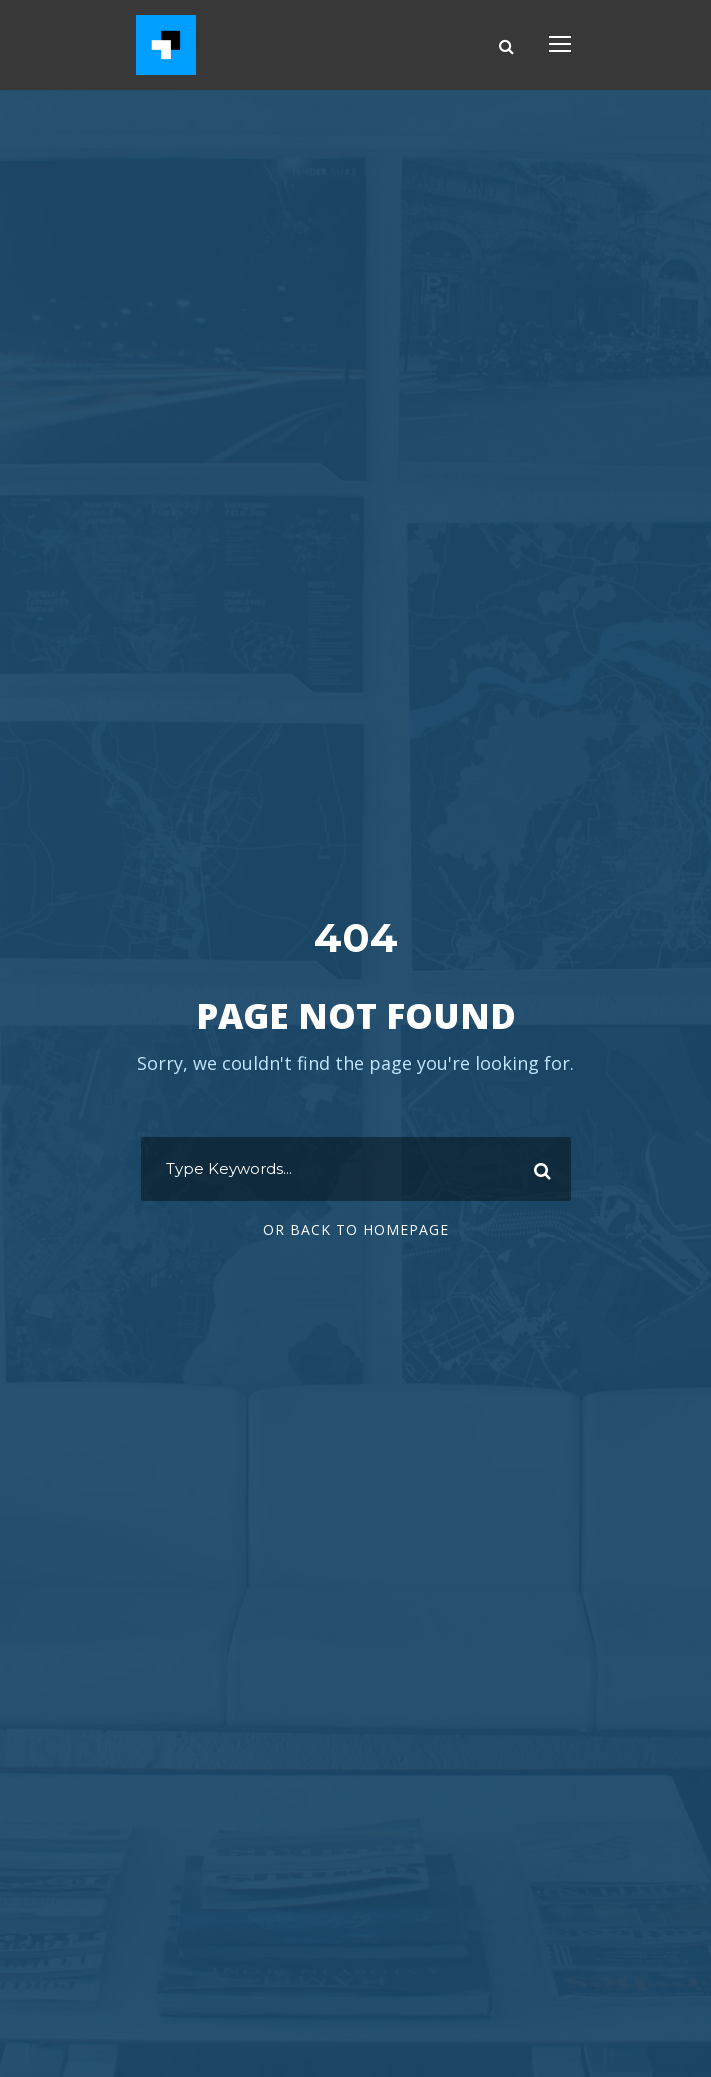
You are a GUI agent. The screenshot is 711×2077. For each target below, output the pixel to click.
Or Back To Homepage (356, 1229)
